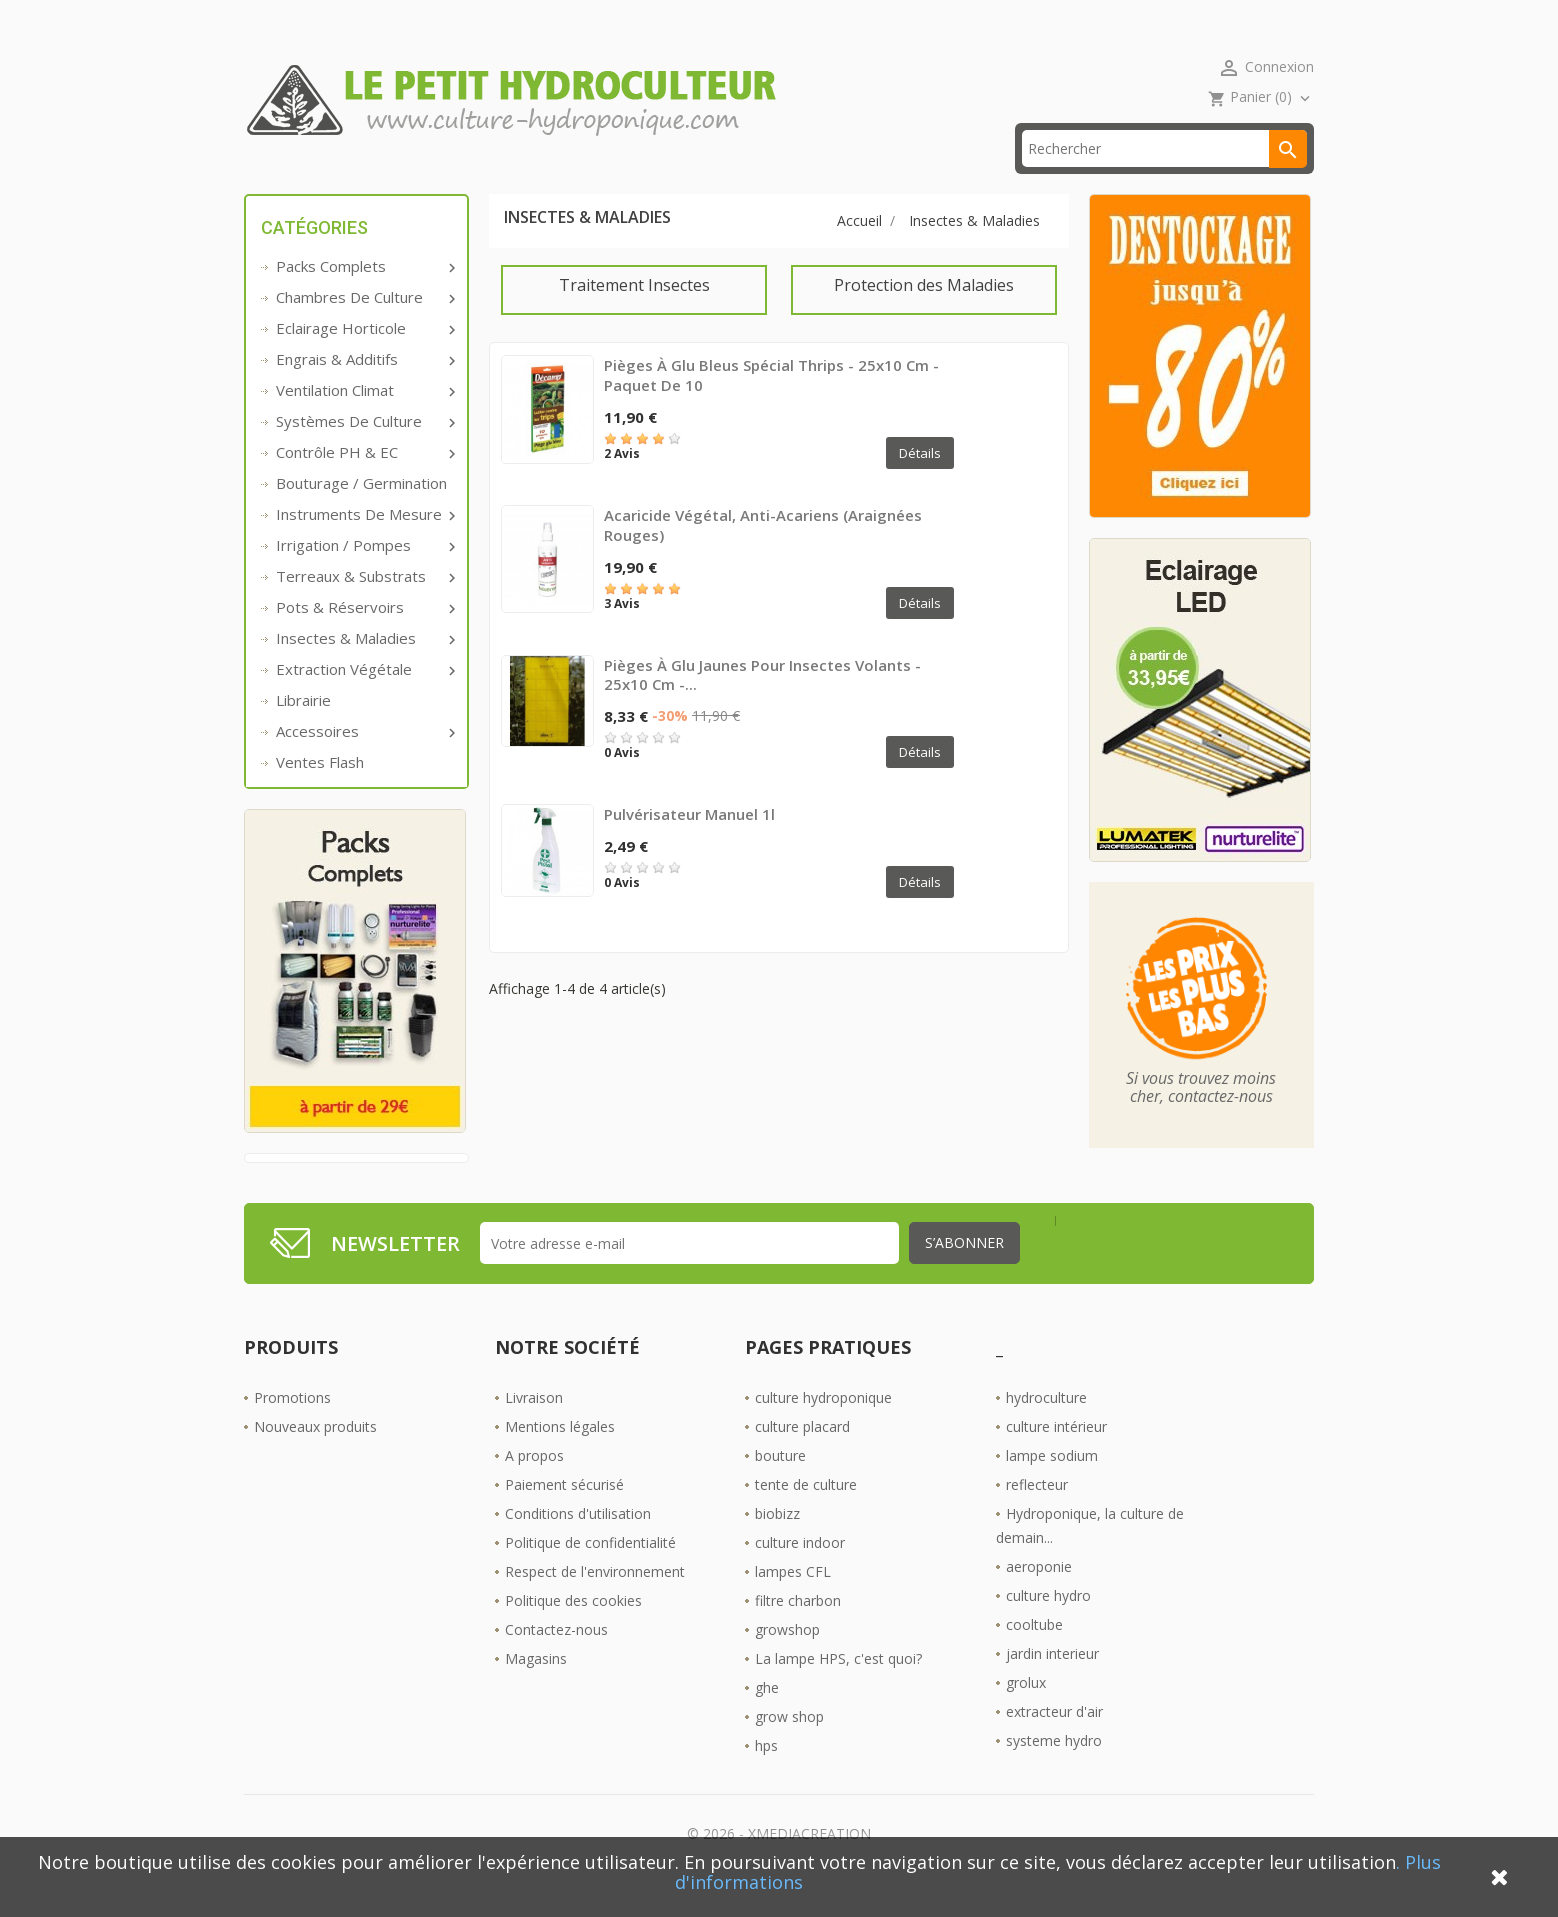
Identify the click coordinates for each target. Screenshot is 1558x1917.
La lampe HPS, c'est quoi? (838, 1689)
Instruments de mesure (364, 545)
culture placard (802, 1457)
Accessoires (364, 762)
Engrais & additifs (364, 390)
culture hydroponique (823, 1428)
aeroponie (1039, 1597)
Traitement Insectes (634, 316)
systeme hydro (1054, 1771)
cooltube (1034, 1655)
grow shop (789, 1747)
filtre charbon (798, 1631)
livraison (523, 179)
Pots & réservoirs (364, 638)
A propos (534, 1486)
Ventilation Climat (364, 421)
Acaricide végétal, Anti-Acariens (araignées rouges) (763, 556)
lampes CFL (793, 1602)
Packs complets (364, 297)
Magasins (536, 1689)
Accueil (297, 179)
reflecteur (1037, 1515)
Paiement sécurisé (564, 1515)
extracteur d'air (1054, 1742)
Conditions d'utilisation (578, 1544)
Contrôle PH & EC (364, 483)
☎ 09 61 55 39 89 (667, 179)
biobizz (777, 1544)
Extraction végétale (364, 700)
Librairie (303, 731)
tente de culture (806, 1515)
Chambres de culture (364, 328)
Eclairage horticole (364, 359)
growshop (787, 1660)
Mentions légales (560, 1457)
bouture (780, 1486)
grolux (1026, 1713)
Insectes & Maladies (364, 669)
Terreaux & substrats (364, 607)
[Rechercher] (1164, 179)
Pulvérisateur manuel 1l (689, 845)
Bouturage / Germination (361, 514)
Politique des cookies (573, 1631)
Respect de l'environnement (595, 1602)
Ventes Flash (320, 793)
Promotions (292, 1428)
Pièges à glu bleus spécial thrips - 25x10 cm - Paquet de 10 (771, 406)
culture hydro (1048, 1626)
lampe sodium (1052, 1486)
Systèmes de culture (364, 452)
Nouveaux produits (315, 1457)
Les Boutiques (830, 179)
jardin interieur (1052, 1684)
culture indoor (800, 1573)
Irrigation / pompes (364, 576)
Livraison (534, 1428)
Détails (920, 484)
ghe (767, 1718)
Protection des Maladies (924, 316)
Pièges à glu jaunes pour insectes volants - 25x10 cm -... (762, 705)
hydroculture (1046, 1428)
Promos (406, 179)
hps (766, 1776)
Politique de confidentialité (590, 1573)
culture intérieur (1056, 1457)
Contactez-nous (556, 1660)
